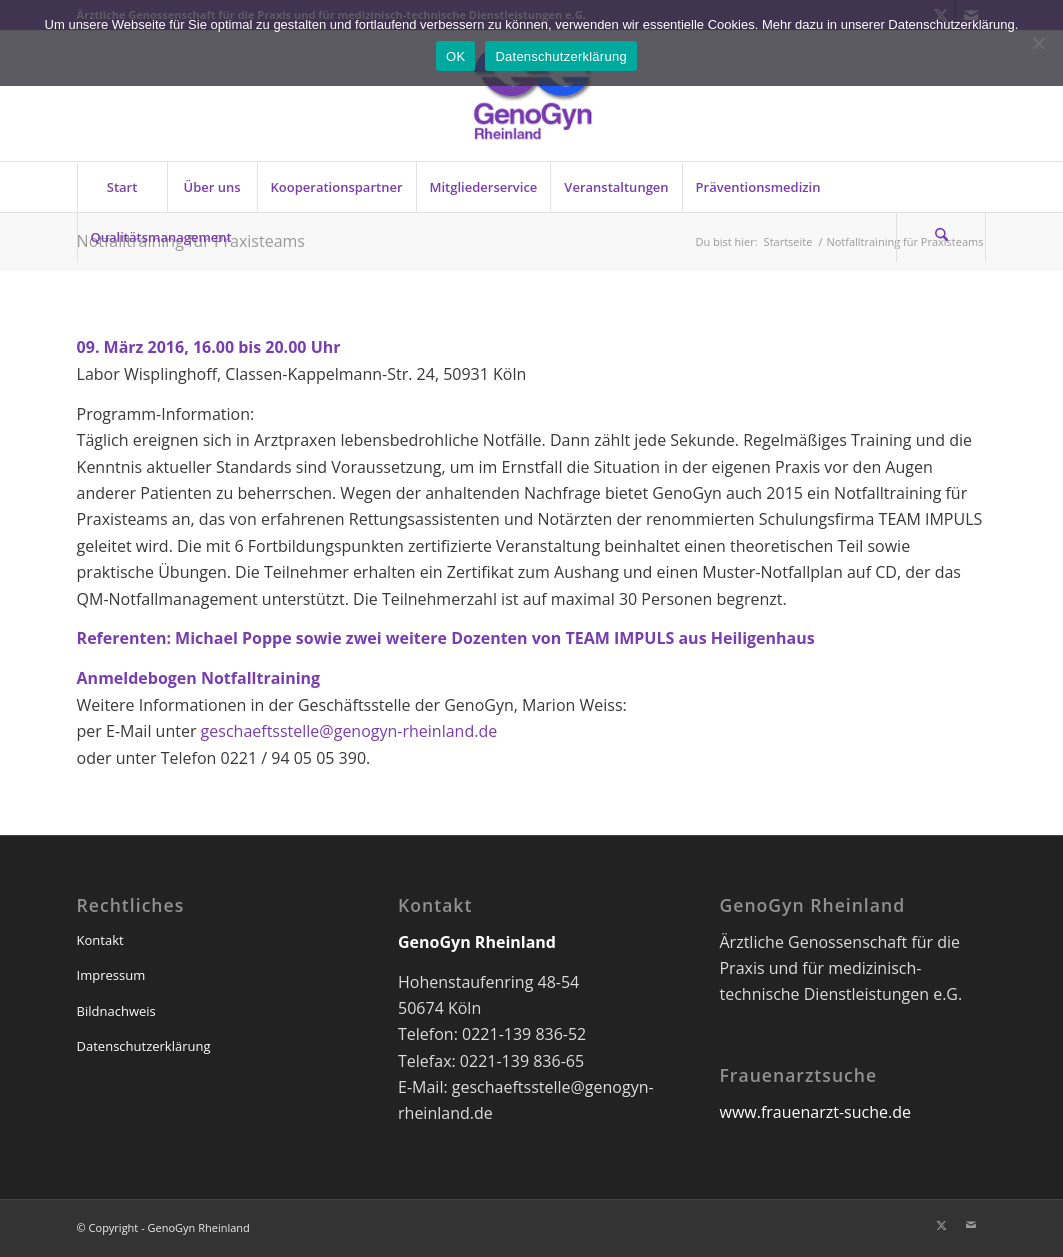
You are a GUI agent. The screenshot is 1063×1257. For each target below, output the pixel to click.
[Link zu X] (941, 1225)
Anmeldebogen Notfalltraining (199, 678)
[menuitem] (122, 187)
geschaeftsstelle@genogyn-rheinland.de (349, 731)
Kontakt (100, 940)
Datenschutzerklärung (144, 1046)
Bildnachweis (116, 1011)
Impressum (111, 975)
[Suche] (941, 237)
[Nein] (1038, 43)
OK (455, 56)
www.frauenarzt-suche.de (814, 1112)
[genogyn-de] (531, 96)
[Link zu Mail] (971, 1225)
